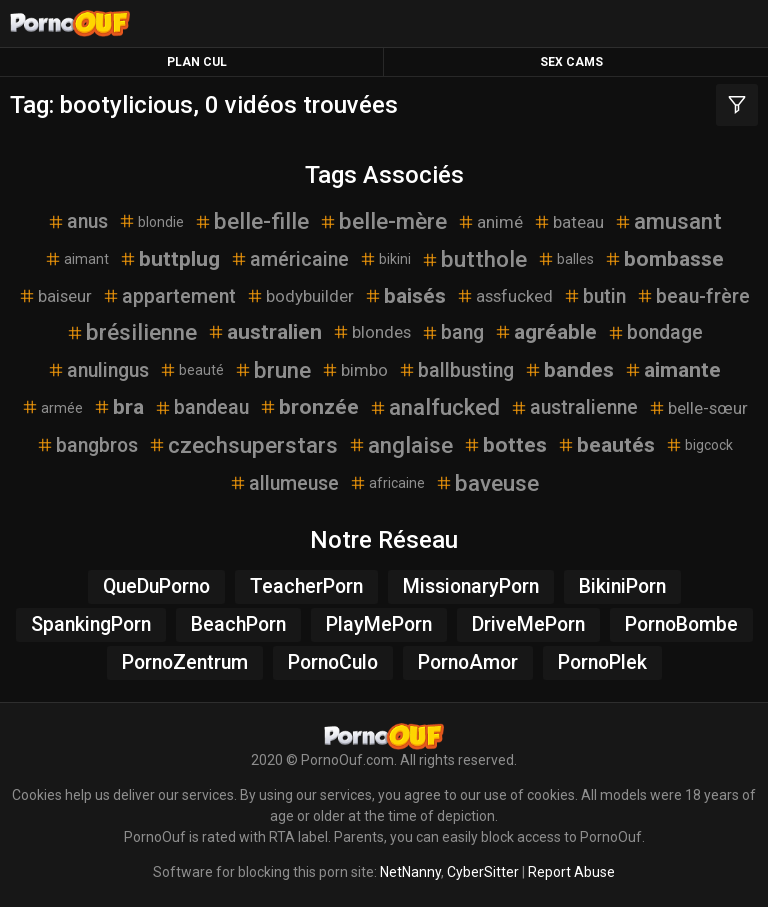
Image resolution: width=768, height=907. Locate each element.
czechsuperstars (243, 445)
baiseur (55, 296)
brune (272, 370)
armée (52, 407)
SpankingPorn (91, 624)
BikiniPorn (622, 586)
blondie (151, 221)
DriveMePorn (528, 624)
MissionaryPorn (471, 586)
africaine (387, 483)
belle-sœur (698, 408)
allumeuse (284, 483)
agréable (545, 332)
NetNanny (410, 872)
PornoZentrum (185, 662)
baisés (405, 296)
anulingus (98, 370)
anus (77, 221)
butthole (474, 259)
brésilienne (131, 332)
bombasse (664, 259)
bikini (385, 259)
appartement (169, 296)
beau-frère (693, 296)
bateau (568, 222)
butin (594, 296)
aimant (76, 259)
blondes (371, 332)
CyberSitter (483, 872)
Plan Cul (197, 62)
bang (452, 332)
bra (118, 407)
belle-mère (383, 221)
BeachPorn (238, 624)
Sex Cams (571, 62)
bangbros (87, 445)
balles (565, 259)
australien (264, 332)
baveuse (487, 483)
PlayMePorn (379, 624)
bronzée (309, 407)
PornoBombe (681, 624)
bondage (655, 332)
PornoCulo (333, 662)
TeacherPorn (306, 586)
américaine (289, 259)
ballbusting (456, 370)
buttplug (169, 259)
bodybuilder (300, 296)
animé (490, 222)
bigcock (699, 445)
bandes (569, 370)
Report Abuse (571, 872)
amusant (668, 221)
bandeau (201, 407)
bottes (505, 445)
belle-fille (251, 221)
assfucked (504, 296)
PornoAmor (468, 662)
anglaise (400, 445)
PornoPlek (602, 662)
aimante (672, 370)
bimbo (354, 370)
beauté (191, 370)
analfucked (434, 407)
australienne (574, 407)
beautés (606, 445)
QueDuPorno (156, 586)
